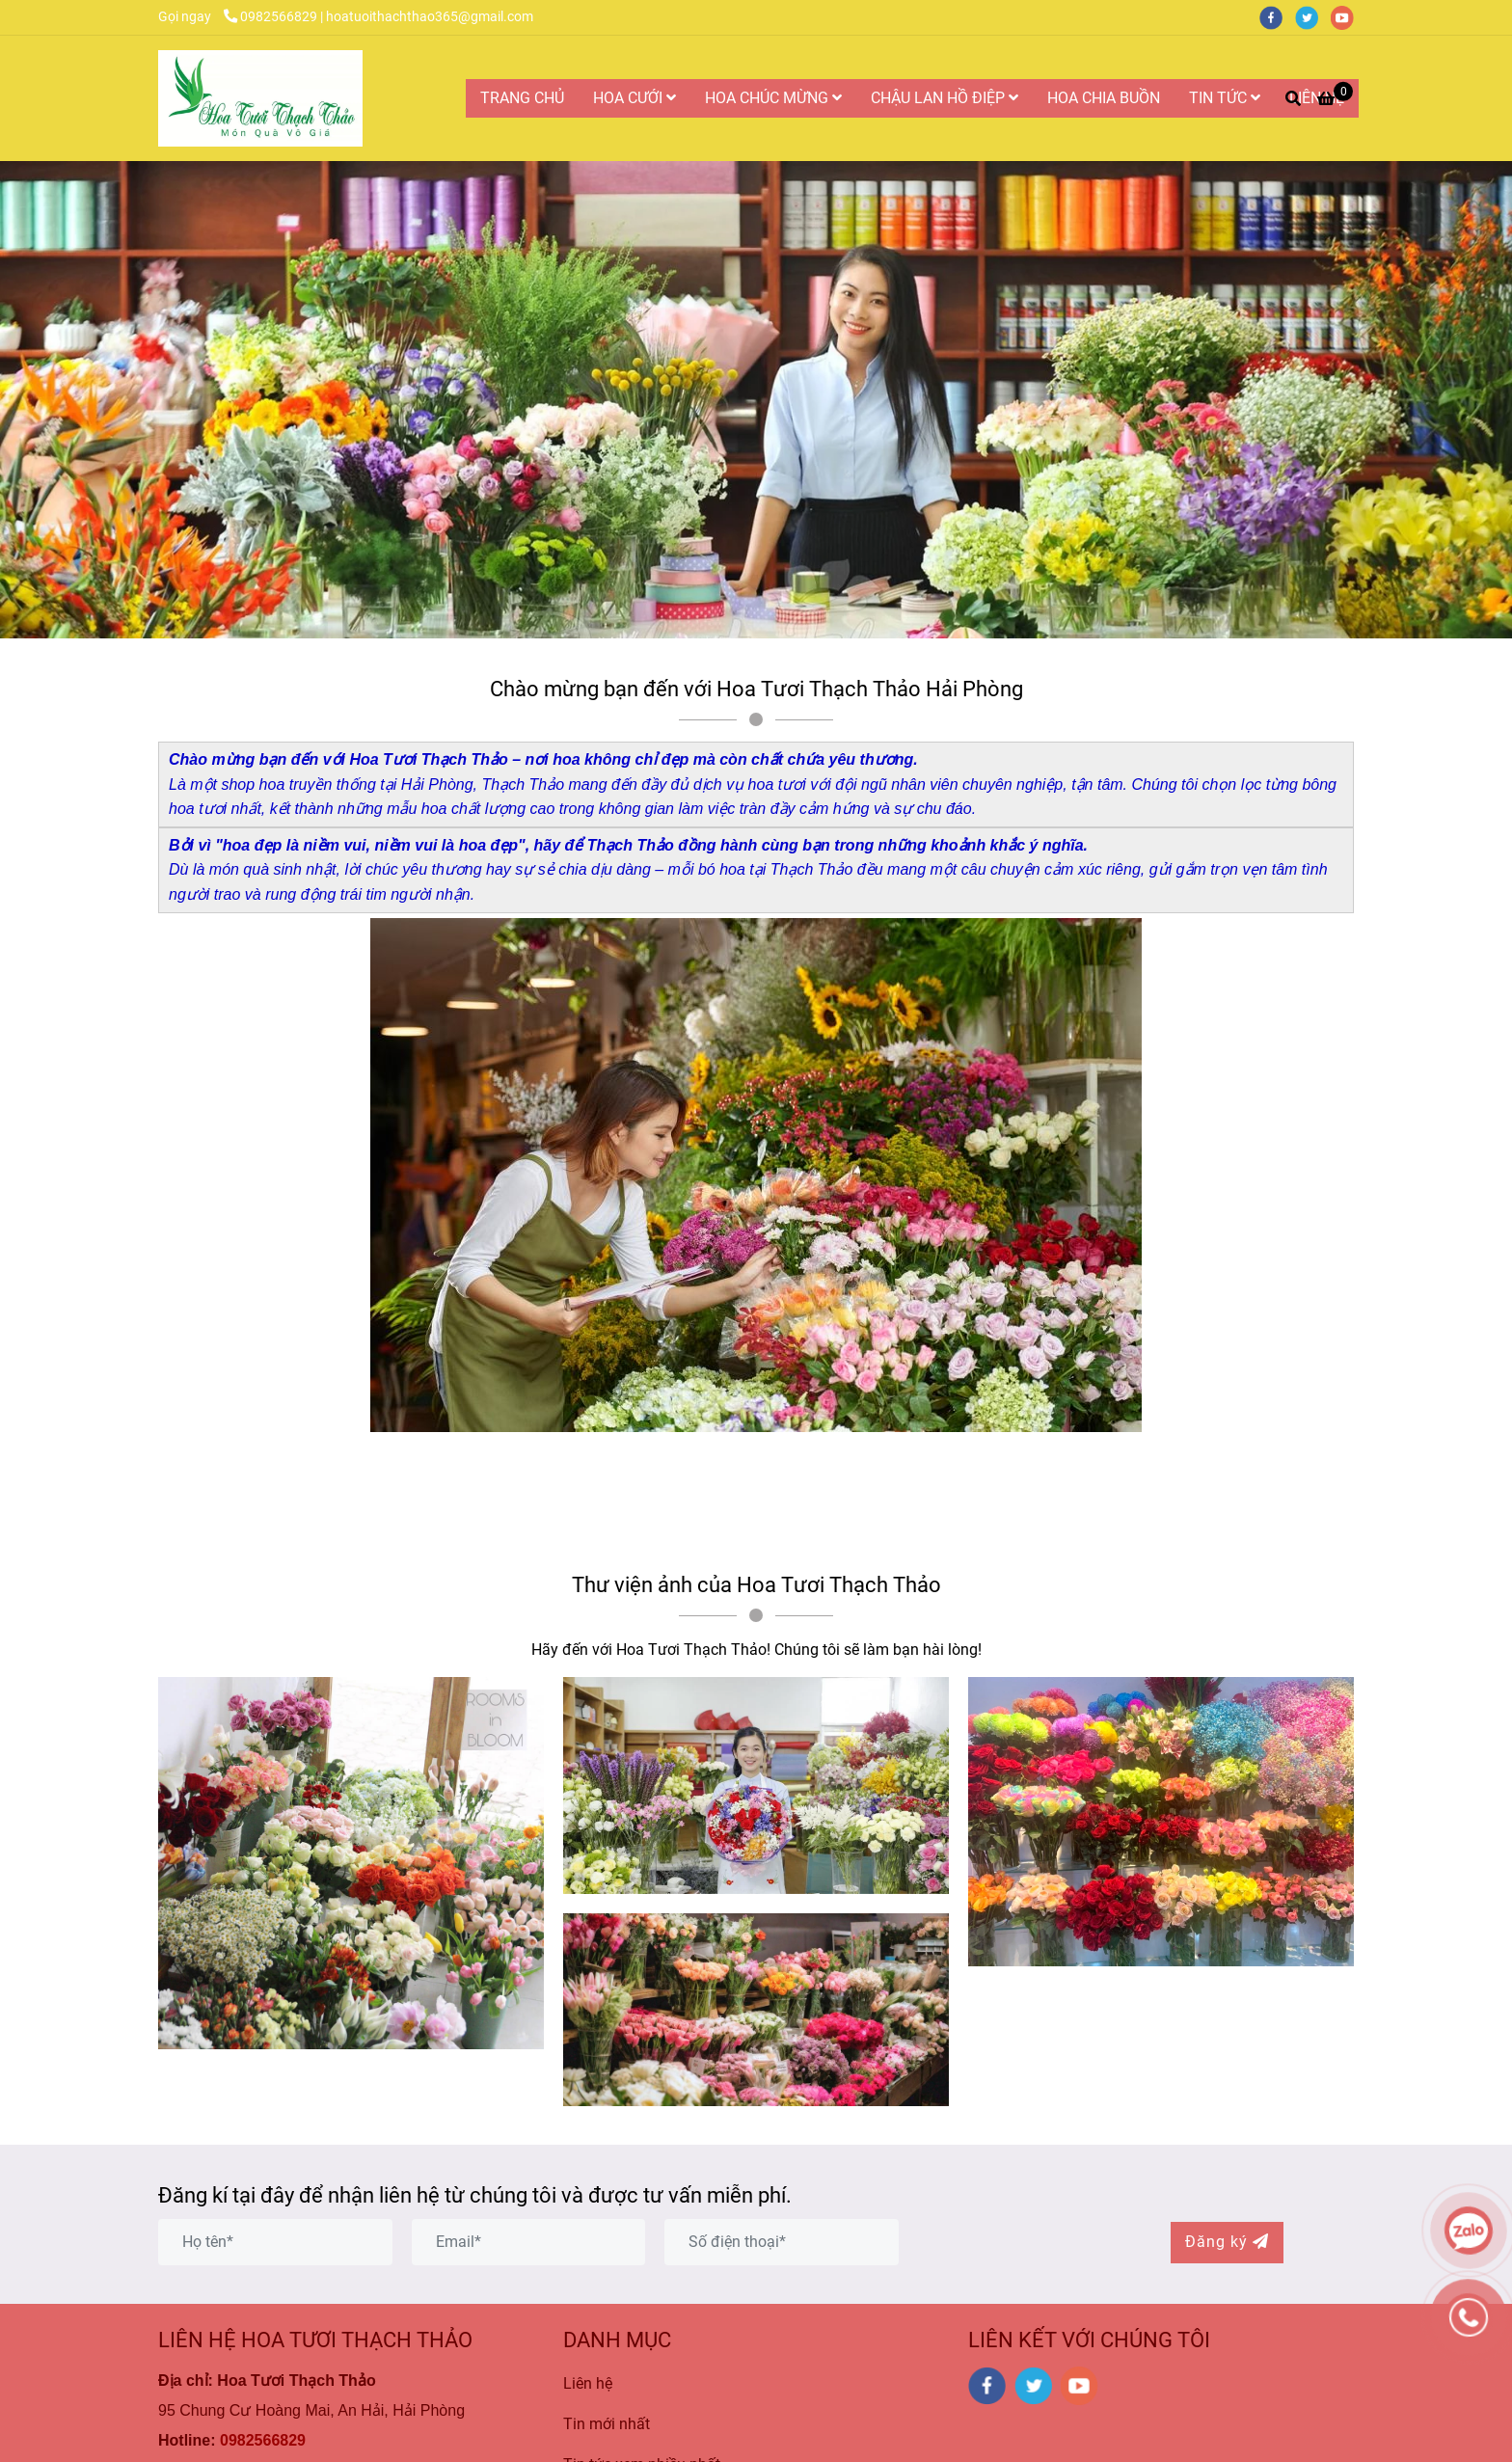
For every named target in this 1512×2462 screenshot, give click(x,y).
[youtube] (1347, 17)
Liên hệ (587, 2383)
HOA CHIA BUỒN (1103, 98)
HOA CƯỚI (634, 98)
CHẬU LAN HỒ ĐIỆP (944, 98)
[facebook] (1277, 17)
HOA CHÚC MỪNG (773, 98)
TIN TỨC (1224, 98)
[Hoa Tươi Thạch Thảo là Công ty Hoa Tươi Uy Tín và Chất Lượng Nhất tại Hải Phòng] (260, 98)
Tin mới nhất (606, 2424)
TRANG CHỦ (522, 98)
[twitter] (1313, 17)
